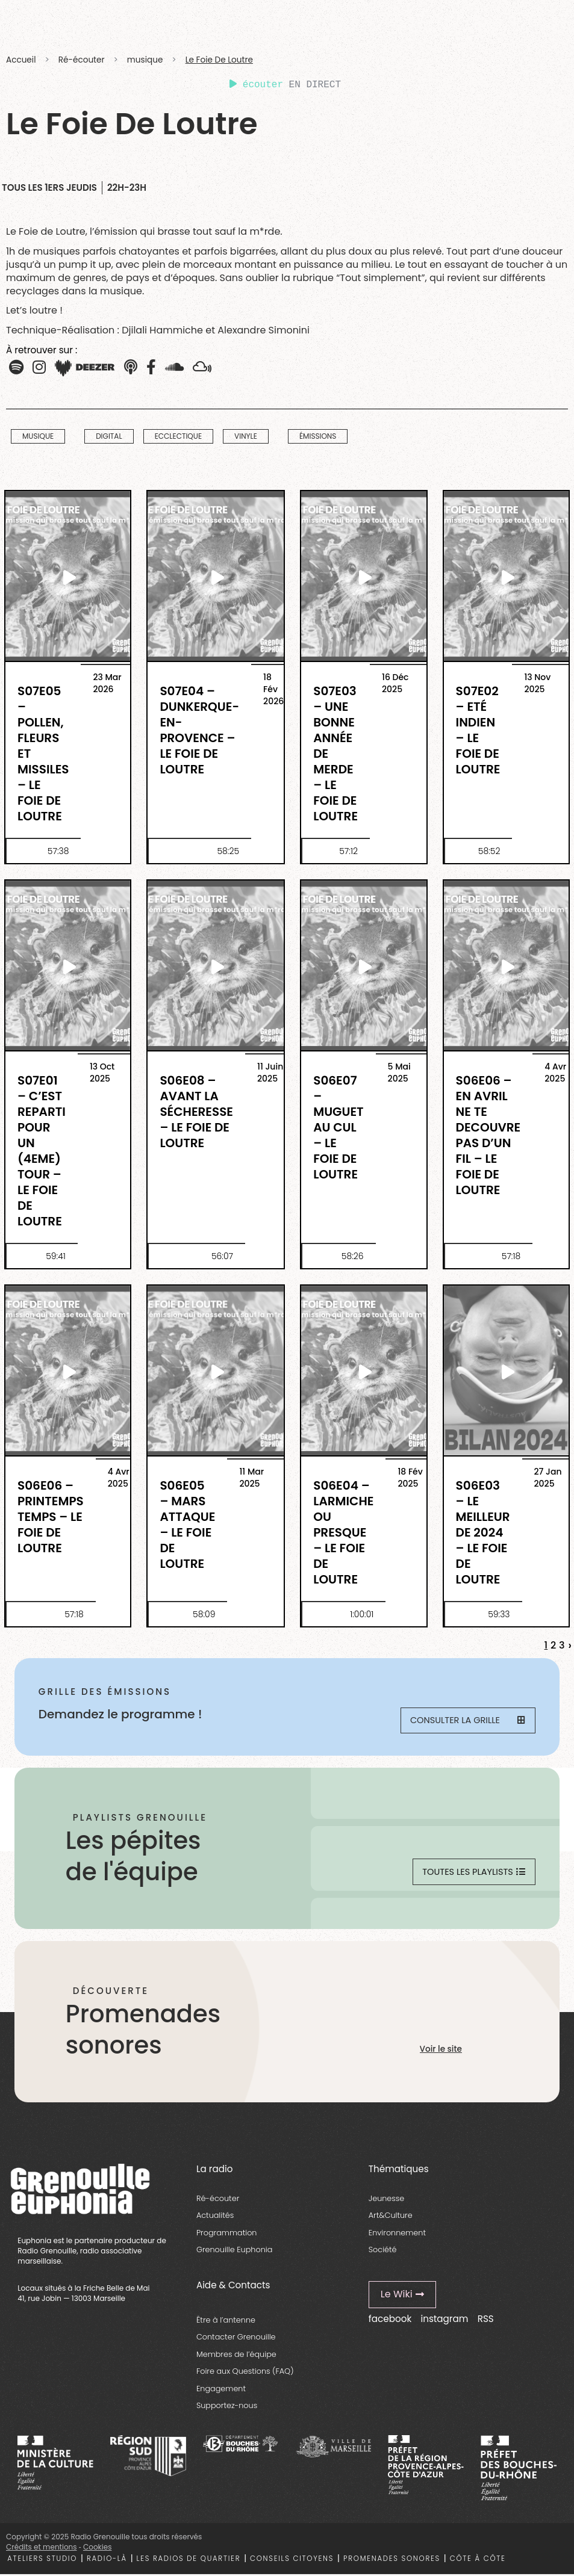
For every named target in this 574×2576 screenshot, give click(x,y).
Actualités (215, 2217)
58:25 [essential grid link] (228, 851)
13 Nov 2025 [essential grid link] (537, 683)
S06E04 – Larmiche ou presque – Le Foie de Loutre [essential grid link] (343, 1532)
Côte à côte (478, 2560)
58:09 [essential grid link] (204, 1614)
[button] (151, 367)
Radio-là (107, 2560)
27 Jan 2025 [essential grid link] (548, 1478)
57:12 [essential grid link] (348, 851)
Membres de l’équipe (236, 2356)
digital (109, 437)
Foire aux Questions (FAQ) (245, 2373)
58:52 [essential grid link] (489, 851)
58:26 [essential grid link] (353, 1256)
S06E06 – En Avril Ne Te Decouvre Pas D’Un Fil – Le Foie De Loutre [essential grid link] (488, 1135)
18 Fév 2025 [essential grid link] (410, 1478)
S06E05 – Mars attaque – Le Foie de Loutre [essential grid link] (187, 1524)
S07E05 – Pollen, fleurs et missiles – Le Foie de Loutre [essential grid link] (43, 753)
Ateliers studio (42, 2560)
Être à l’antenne (225, 2322)
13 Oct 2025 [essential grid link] (102, 1072)
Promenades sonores (391, 2560)
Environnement (397, 2234)
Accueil (21, 60)
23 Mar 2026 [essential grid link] (107, 683)
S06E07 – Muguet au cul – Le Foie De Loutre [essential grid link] (338, 1127)
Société (383, 2251)
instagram (444, 2321)
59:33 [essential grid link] (499, 1614)
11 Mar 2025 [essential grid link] (251, 1478)
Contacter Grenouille (236, 2339)
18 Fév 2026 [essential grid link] (273, 689)
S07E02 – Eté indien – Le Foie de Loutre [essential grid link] (478, 730)
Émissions (317, 437)
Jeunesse (387, 2200)
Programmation (226, 2234)
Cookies (97, 2548)
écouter (256, 84)
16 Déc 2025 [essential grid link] (395, 683)
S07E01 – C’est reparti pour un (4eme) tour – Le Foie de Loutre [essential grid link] (41, 1150)
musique (145, 60)
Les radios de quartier (189, 2560)
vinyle (245, 437)
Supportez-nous (226, 2408)
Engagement (221, 2390)
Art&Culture (391, 2217)
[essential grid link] (68, 577)
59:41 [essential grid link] (56, 1256)
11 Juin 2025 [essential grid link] (270, 1072)
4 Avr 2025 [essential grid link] (555, 1072)
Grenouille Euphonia (234, 2251)
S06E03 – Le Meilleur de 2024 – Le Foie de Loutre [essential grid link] (483, 1532)
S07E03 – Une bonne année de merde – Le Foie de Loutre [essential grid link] (335, 753)
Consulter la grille (467, 1721)
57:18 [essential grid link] (511, 1256)
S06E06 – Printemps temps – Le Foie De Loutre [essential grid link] (50, 1516)
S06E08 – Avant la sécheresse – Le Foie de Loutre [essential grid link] (196, 1111)
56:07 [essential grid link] (222, 1256)
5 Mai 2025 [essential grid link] (399, 1072)
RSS (486, 2321)
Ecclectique (178, 437)
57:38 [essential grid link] (58, 851)
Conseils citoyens (292, 2560)
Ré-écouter (81, 60)
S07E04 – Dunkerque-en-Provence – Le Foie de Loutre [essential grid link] (199, 730)
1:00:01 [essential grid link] (361, 1614)
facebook (390, 2321)
